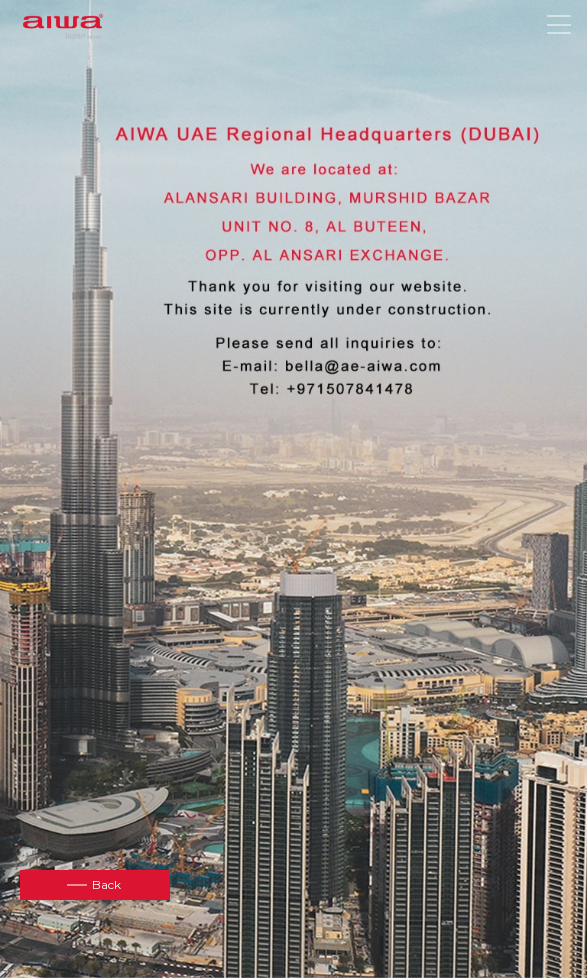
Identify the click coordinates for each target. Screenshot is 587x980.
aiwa (63, 27)
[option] (293, 488)
